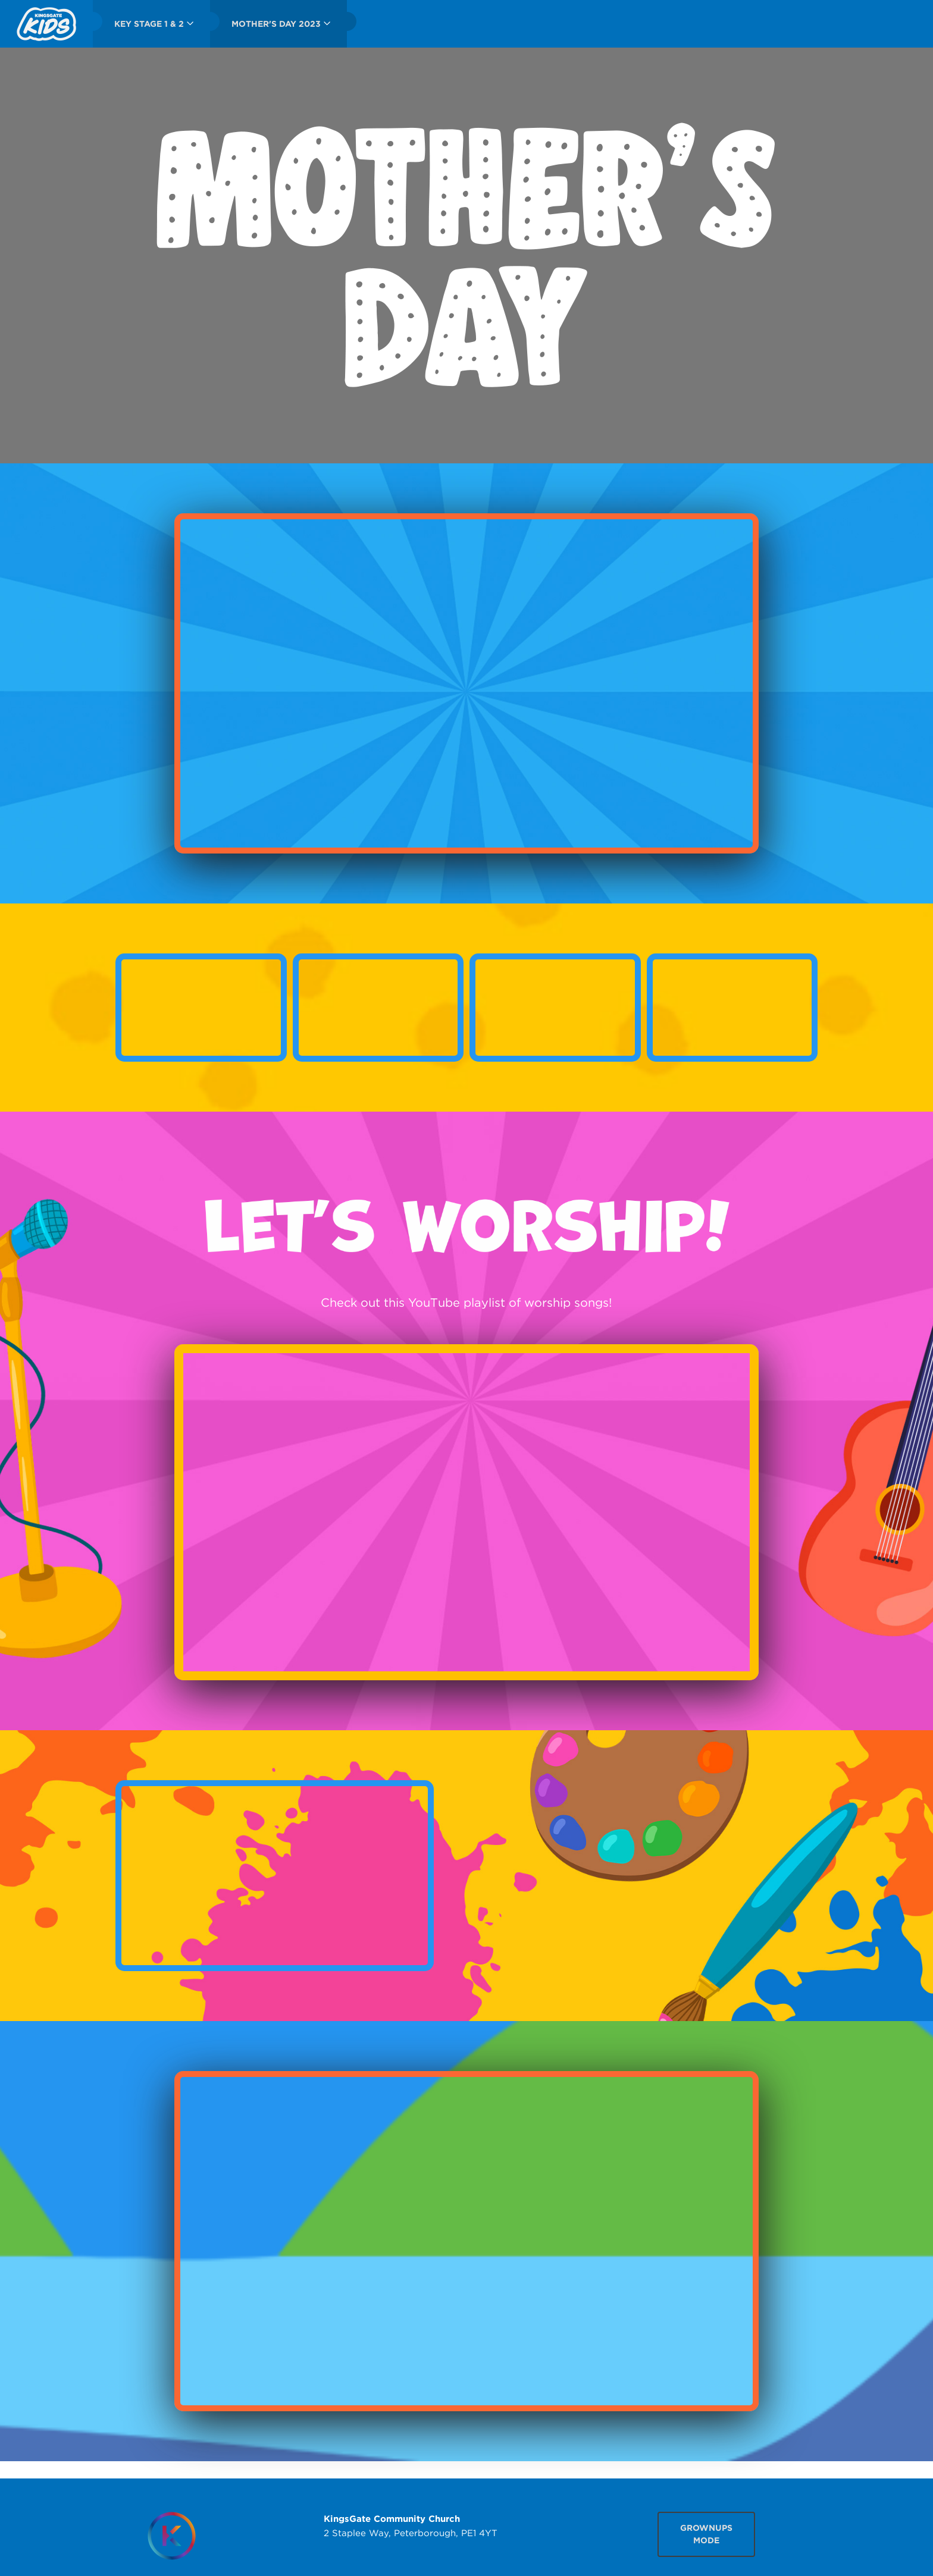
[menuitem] (46, 24)
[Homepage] (171, 2536)
